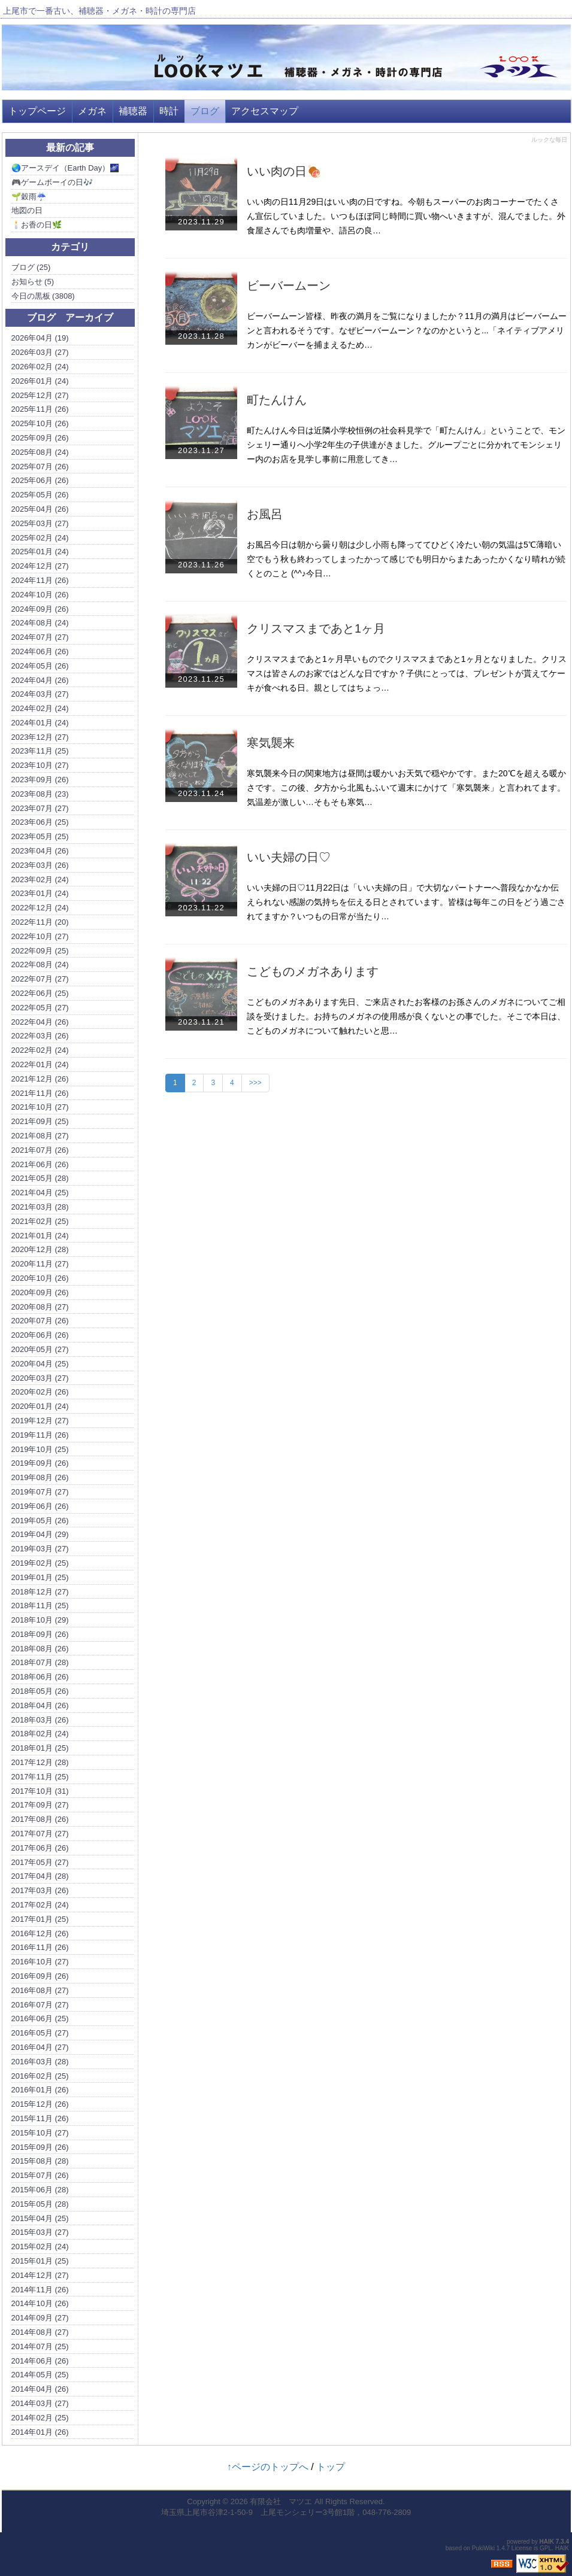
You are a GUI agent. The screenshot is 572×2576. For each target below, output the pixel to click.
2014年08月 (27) (40, 2332)
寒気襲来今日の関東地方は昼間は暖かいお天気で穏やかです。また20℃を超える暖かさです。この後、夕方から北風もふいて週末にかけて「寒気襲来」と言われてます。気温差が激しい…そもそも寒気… (406, 787)
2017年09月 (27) (40, 1804)
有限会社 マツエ (281, 2501)
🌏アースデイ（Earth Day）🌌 (65, 167)
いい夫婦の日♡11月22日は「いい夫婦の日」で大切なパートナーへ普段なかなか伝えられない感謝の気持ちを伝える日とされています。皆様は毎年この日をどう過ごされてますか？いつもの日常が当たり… (406, 902)
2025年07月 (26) (40, 466)
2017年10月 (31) (40, 1791)
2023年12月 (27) (40, 737)
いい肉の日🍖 (284, 171)
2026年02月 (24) (40, 366)
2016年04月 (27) (40, 2047)
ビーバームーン (289, 285)
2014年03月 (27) (40, 2403)
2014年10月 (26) (40, 2303)
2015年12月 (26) (40, 2104)
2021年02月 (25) (40, 1221)
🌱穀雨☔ (28, 196)
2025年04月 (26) (40, 509)
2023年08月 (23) (40, 793)
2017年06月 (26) (40, 1847)
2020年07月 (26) (40, 1320)
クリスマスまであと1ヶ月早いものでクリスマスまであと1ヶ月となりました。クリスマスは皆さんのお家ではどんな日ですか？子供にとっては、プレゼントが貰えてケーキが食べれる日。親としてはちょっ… (407, 673)
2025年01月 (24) (40, 551)
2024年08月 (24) (40, 622)
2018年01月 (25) (40, 1747)
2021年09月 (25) (40, 1121)
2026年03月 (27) (40, 352)
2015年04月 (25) (40, 2218)
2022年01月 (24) (40, 1064)
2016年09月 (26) (40, 1976)
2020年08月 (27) (40, 1306)
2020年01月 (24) (40, 1406)
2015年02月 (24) (40, 2246)
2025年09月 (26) (40, 437)
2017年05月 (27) (40, 1862)
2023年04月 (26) (40, 850)
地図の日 (27, 210)
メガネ (92, 111)
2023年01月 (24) (40, 893)
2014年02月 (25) (40, 2417)
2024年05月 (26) (40, 665)
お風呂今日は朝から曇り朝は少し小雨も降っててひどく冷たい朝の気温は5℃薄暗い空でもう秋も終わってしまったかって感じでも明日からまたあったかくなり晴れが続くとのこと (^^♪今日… (406, 559)
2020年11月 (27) (40, 1263)
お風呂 (265, 514)
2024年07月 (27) (40, 637)
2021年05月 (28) (40, 1178)
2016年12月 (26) (40, 1933)
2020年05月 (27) (40, 1349)
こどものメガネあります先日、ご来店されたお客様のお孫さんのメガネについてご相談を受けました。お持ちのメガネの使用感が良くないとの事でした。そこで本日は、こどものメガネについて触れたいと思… (406, 1016)
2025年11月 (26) (40, 409)
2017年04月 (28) (40, 1876)
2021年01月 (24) (40, 1235)
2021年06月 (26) (40, 1164)
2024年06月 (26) (40, 651)
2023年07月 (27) (40, 808)
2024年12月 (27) (40, 565)
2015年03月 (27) (40, 2232)
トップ (330, 2467)
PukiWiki (483, 2548)
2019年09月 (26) (40, 1463)
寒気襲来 (271, 742)
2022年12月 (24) (40, 907)
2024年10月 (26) (40, 594)
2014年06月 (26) (40, 2360)
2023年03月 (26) (40, 865)
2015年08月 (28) (40, 2160)
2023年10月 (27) (40, 765)
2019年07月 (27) (40, 1491)
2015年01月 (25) (40, 2260)
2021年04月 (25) (40, 1192)
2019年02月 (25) (40, 1563)
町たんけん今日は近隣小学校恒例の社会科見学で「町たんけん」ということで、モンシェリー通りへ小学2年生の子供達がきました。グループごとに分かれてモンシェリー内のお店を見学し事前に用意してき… (406, 445)
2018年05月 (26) (40, 1691)
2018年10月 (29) (40, 1619)
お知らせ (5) (33, 281)
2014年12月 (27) (40, 2275)
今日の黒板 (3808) (43, 295)
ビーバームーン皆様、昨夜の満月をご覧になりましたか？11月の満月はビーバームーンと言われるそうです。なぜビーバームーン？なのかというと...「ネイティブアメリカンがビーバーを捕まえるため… (407, 330)
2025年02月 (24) (40, 537)
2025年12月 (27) (40, 395)
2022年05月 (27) (40, 1007)
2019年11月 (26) (40, 1434)
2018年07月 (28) (40, 1662)
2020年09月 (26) (40, 1292)
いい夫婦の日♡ (289, 857)
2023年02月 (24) (40, 879)
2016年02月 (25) (40, 2075)
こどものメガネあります (313, 971)
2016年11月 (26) (40, 1947)
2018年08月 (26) (40, 1648)
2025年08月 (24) (40, 452)
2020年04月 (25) (40, 1363)
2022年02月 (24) (40, 1050)
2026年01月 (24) (40, 380)
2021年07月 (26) (40, 1150)
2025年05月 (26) (40, 494)
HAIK (547, 2541)
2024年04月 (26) (40, 680)
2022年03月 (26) (40, 1035)
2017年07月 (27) (40, 1833)
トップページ (37, 111)
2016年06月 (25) (40, 2018)
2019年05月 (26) (40, 1520)
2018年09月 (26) (40, 1634)
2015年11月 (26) (40, 2118)
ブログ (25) (31, 267)
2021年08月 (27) (40, 1135)
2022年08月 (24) (40, 964)
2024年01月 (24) (40, 722)
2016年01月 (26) (40, 2089)
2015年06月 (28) (40, 2189)
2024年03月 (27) (40, 693)
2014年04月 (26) (40, 2388)
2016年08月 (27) (40, 1990)
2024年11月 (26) (40, 580)
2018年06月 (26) (40, 1676)
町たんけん (277, 399)
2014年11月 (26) (40, 2289)
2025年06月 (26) (40, 480)
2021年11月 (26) (40, 1093)
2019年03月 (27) (40, 1548)
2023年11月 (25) (40, 750)
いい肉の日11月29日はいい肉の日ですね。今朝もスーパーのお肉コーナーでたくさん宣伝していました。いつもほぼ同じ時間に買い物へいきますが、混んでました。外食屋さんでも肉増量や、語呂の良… (406, 216)
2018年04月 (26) (40, 1705)
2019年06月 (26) (40, 1506)
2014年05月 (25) (40, 2374)
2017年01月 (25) (40, 1919)
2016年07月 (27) (40, 2004)
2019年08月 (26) (40, 1477)
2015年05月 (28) (40, 2204)
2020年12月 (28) (40, 1249)
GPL (546, 2548)
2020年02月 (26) (40, 1391)
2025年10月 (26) (40, 423)
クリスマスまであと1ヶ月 (316, 628)
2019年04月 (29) (40, 1534)
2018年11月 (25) (40, 1605)
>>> (255, 1083)
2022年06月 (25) (40, 993)
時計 (168, 111)
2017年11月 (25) (40, 1776)
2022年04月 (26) (40, 1021)
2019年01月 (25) (40, 1577)
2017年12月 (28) (40, 1762)
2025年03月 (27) (40, 523)
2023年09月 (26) (40, 779)
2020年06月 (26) (40, 1334)
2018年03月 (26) (40, 1719)
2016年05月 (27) (40, 2032)
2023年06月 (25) (40, 822)
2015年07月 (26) (40, 2175)
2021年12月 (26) (40, 1078)
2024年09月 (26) (40, 608)
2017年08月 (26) (40, 1819)
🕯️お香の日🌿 (36, 224)
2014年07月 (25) (40, 2346)
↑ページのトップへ (267, 2467)
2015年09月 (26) (40, 2147)
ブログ (204, 111)
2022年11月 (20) (40, 922)
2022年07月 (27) (40, 978)
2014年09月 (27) (40, 2317)
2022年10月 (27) (40, 936)
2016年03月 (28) (40, 2061)
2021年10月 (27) (40, 1106)
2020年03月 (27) (40, 1378)
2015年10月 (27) (40, 2132)
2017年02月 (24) (40, 1904)
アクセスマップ (264, 111)
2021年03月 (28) (40, 1206)
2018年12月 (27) (40, 1591)
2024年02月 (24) (40, 708)
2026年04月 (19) (40, 337)
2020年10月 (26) (40, 1278)
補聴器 (133, 111)
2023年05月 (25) (40, 836)
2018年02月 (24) (40, 1733)
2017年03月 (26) (40, 1890)
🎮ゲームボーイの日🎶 (52, 182)
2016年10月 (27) (40, 1961)
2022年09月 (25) (40, 950)
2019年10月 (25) (40, 1449)
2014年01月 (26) (40, 2432)
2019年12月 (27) (40, 1420)
